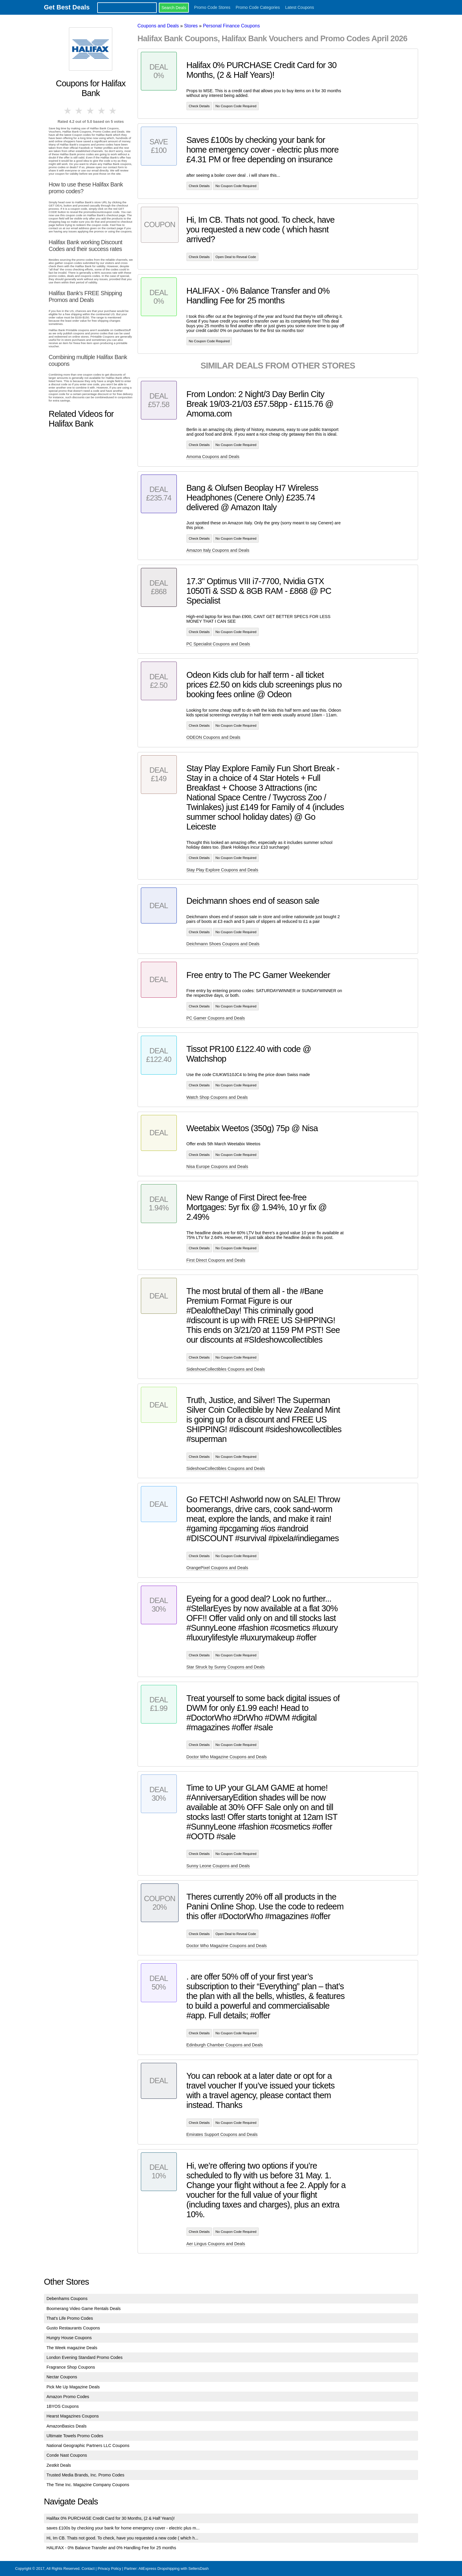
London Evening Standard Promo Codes (85, 2357)
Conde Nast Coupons (67, 2455)
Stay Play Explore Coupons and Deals (222, 870)
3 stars (90, 110)
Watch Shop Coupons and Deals (217, 1097)
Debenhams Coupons (67, 2298)
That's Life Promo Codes (70, 2318)
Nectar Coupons (62, 2377)
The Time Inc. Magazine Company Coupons (88, 2484)
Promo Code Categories (258, 7)
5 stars (113, 110)
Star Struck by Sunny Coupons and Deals (226, 1667)
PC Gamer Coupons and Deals (216, 1018)
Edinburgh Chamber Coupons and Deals (225, 2045)
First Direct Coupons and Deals (216, 1260)
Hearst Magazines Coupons (73, 2416)
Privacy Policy (109, 2568)
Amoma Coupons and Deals (213, 456)
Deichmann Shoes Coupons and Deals (223, 943)
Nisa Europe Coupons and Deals (217, 1166)
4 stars (102, 110)
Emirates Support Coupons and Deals (222, 2134)
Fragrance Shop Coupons (71, 2367)
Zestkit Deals (59, 2465)
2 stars (79, 110)
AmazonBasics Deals (67, 2426)
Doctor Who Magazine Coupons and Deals (227, 1756)
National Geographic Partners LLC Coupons (88, 2445)
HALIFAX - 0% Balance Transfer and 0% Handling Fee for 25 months (111, 2547)
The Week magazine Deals (72, 2347)
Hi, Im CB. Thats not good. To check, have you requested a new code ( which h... (122, 2538)
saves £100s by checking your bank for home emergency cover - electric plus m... (123, 2528)
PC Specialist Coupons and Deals (218, 644)
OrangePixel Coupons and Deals (217, 1567)
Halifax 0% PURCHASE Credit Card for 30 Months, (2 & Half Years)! (111, 2518)
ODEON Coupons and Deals (213, 737)
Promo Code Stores (212, 7)
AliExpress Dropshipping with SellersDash (173, 2568)
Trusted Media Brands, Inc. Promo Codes (85, 2475)
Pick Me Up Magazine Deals (73, 2387)
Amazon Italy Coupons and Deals (218, 550)
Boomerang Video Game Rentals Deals (84, 2308)
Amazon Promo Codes (68, 2396)
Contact (88, 2568)
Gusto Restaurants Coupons (73, 2328)
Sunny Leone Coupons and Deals (218, 1865)
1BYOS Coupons (63, 2406)
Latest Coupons (299, 7)
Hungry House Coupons (69, 2337)
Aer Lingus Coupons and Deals (216, 2243)
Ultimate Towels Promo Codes (75, 2435)
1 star (68, 110)
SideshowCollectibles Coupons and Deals (226, 1369)
